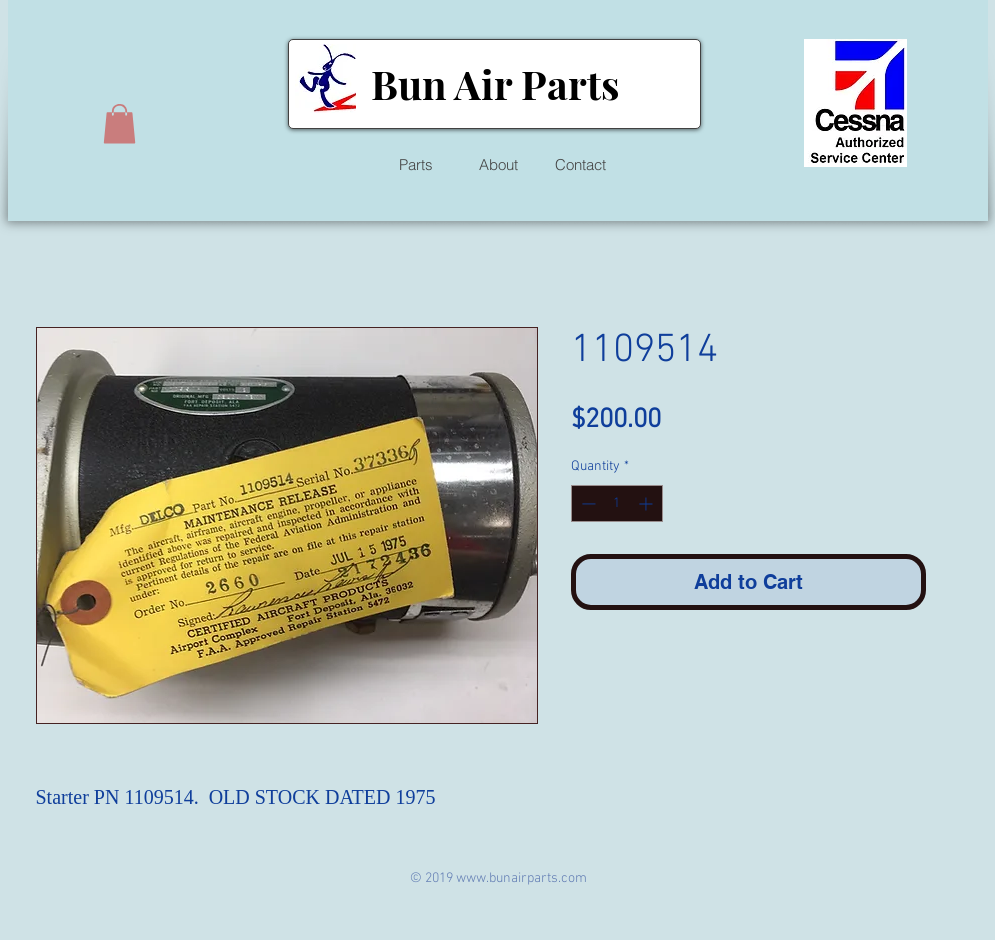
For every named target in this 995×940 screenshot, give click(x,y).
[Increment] (647, 503)
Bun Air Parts (495, 83)
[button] (119, 123)
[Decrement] (586, 503)
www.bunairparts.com (521, 878)
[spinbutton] (617, 503)
